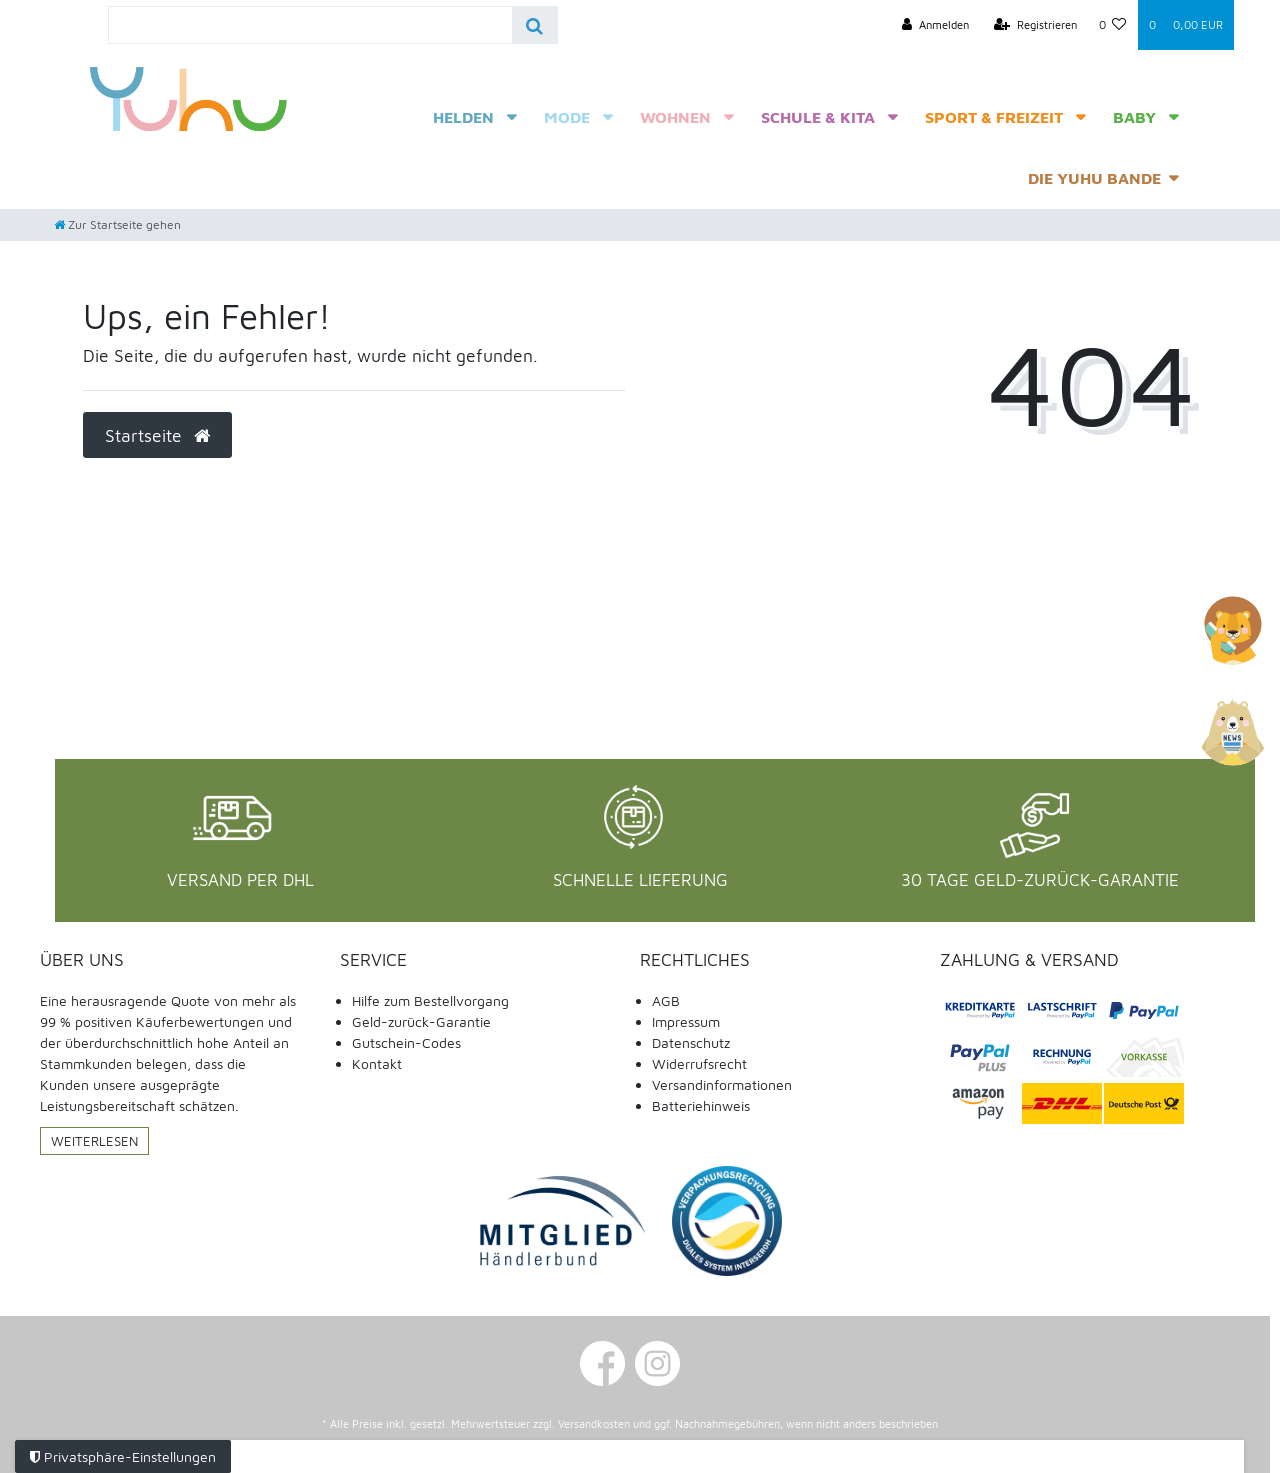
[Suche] (534, 25)
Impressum (686, 1021)
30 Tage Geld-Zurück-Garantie (1040, 880)
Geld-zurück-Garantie (421, 1021)
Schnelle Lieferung (640, 880)
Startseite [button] (157, 435)
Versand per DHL (240, 880)
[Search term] (310, 25)
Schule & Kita (818, 117)
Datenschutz (691, 1042)
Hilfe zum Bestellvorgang (430, 1000)
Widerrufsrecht (699, 1063)
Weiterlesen (94, 1141)
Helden (463, 117)
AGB (666, 1000)
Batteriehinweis (701, 1105)
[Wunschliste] (1113, 25)
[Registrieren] (1035, 25)
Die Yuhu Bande (1094, 178)
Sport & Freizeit (994, 117)
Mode (567, 117)
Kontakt (377, 1063)
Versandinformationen (722, 1084)
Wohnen (675, 117)
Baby (1134, 117)
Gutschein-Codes (406, 1042)
